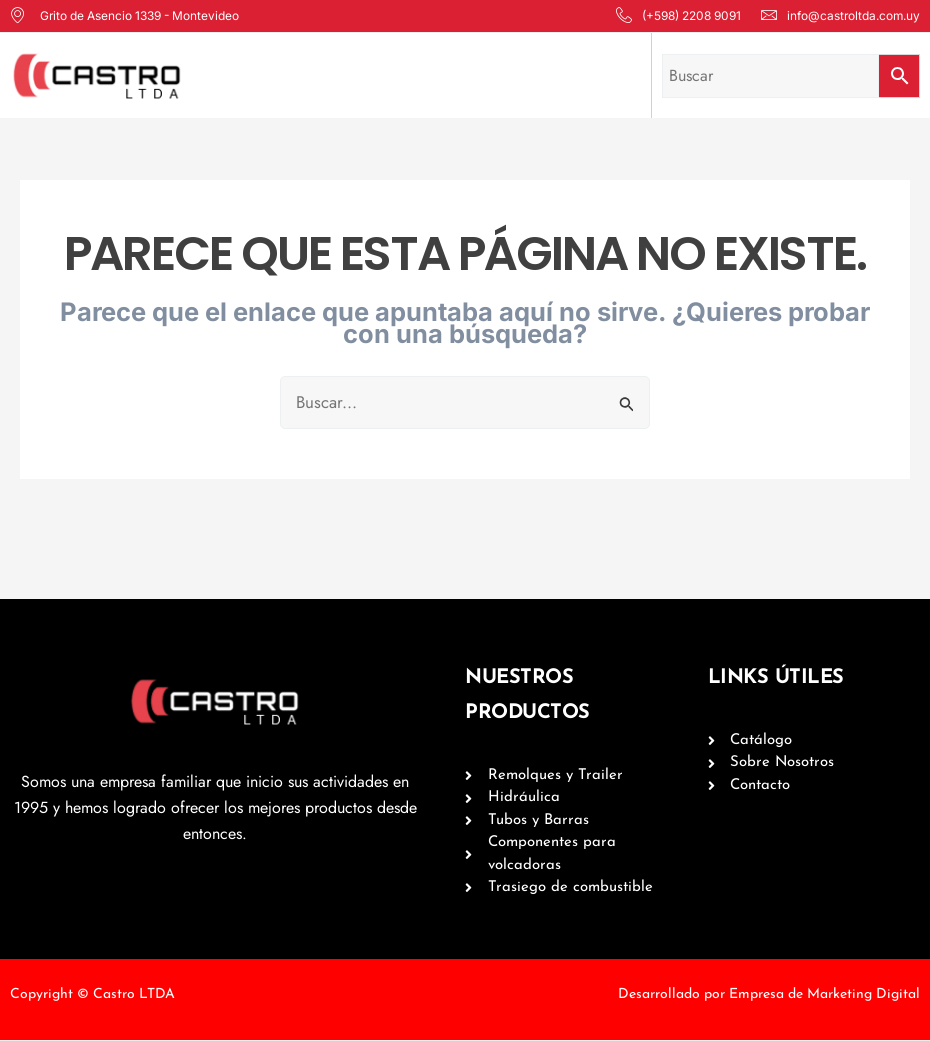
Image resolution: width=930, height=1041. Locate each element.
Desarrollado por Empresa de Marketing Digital (769, 995)
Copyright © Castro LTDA (92, 995)
